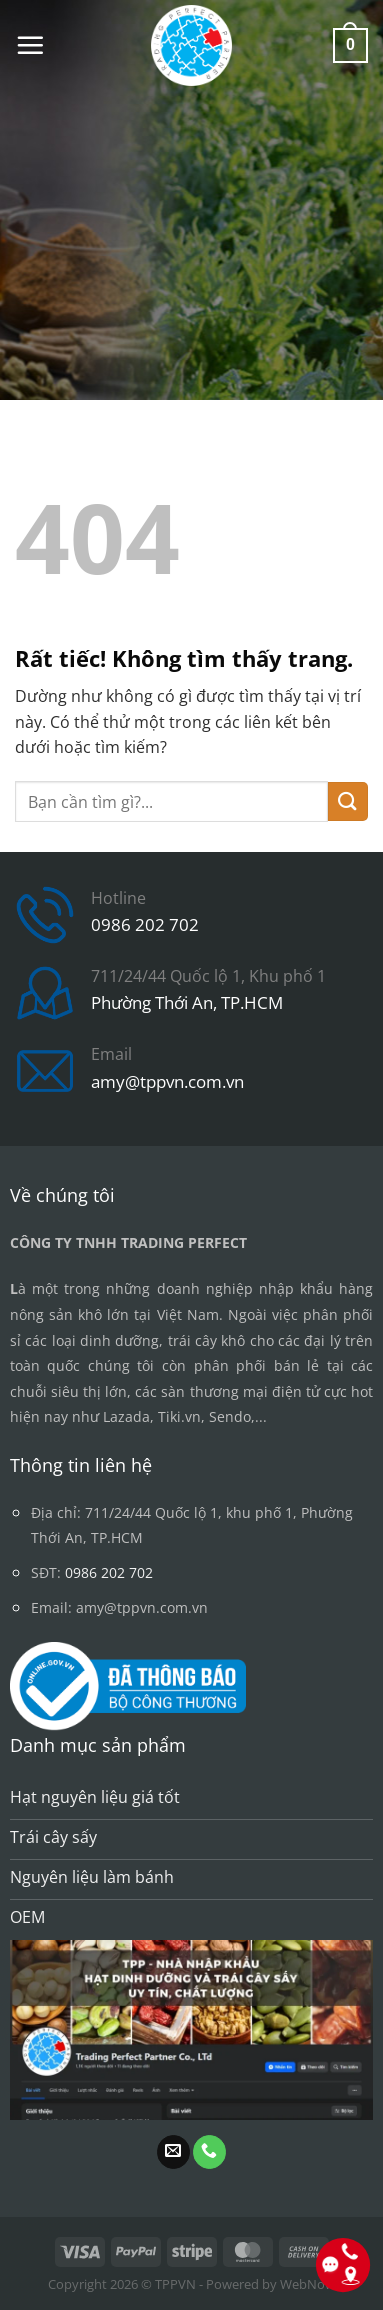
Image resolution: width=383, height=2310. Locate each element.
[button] (30, 45)
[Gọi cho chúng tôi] (209, 2152)
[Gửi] (348, 801)
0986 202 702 (145, 924)
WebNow (307, 2284)
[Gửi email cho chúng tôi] (173, 2152)
